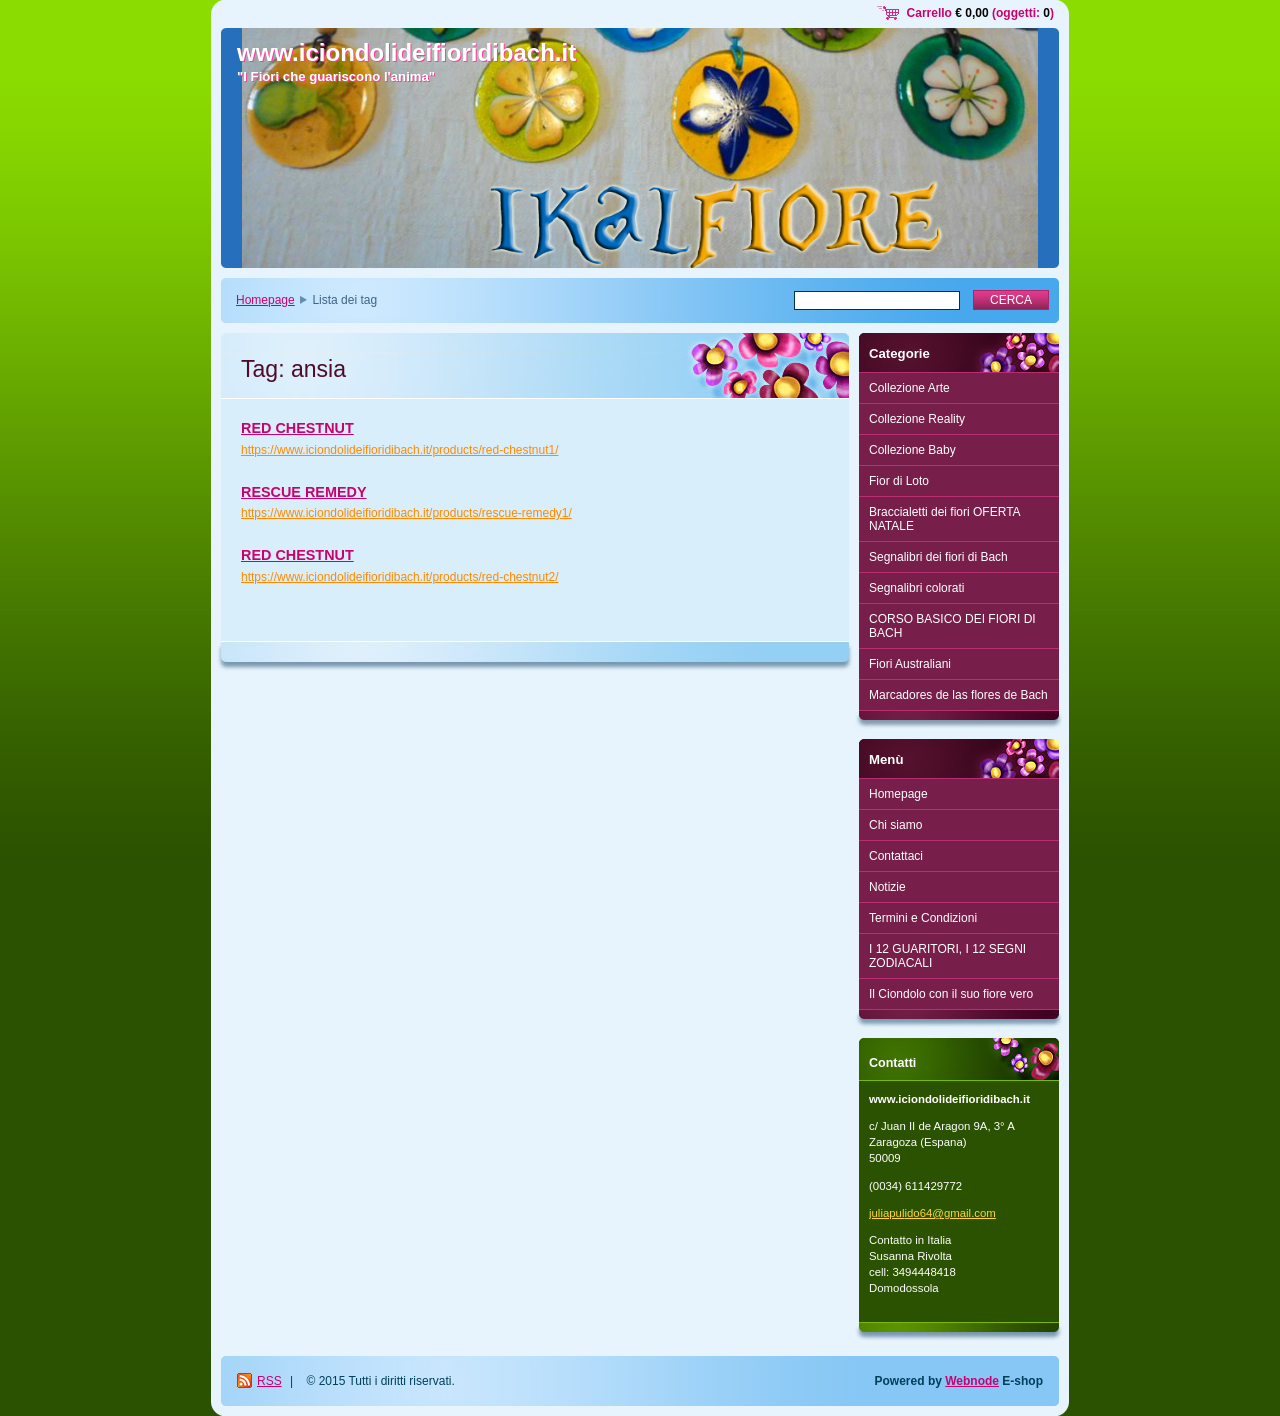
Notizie (887, 887)
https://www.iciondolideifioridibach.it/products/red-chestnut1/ (400, 450)
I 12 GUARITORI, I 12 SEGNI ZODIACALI (947, 956)
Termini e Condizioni (923, 918)
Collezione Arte (909, 388)
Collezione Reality (917, 419)
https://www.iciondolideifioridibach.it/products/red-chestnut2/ (400, 577)
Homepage (265, 300)
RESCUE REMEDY (304, 492)
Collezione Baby (912, 450)
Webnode (972, 1381)
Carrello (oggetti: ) (980, 13)
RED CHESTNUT (297, 428)
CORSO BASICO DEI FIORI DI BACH (952, 626)
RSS (269, 1381)
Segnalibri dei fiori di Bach (938, 557)
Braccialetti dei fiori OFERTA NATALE (945, 519)
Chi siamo (895, 825)
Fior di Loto (899, 481)
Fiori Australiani (910, 664)
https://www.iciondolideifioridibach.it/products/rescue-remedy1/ (406, 513)
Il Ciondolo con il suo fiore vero (951, 994)
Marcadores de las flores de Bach (958, 695)
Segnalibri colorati (916, 588)
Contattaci (896, 856)
